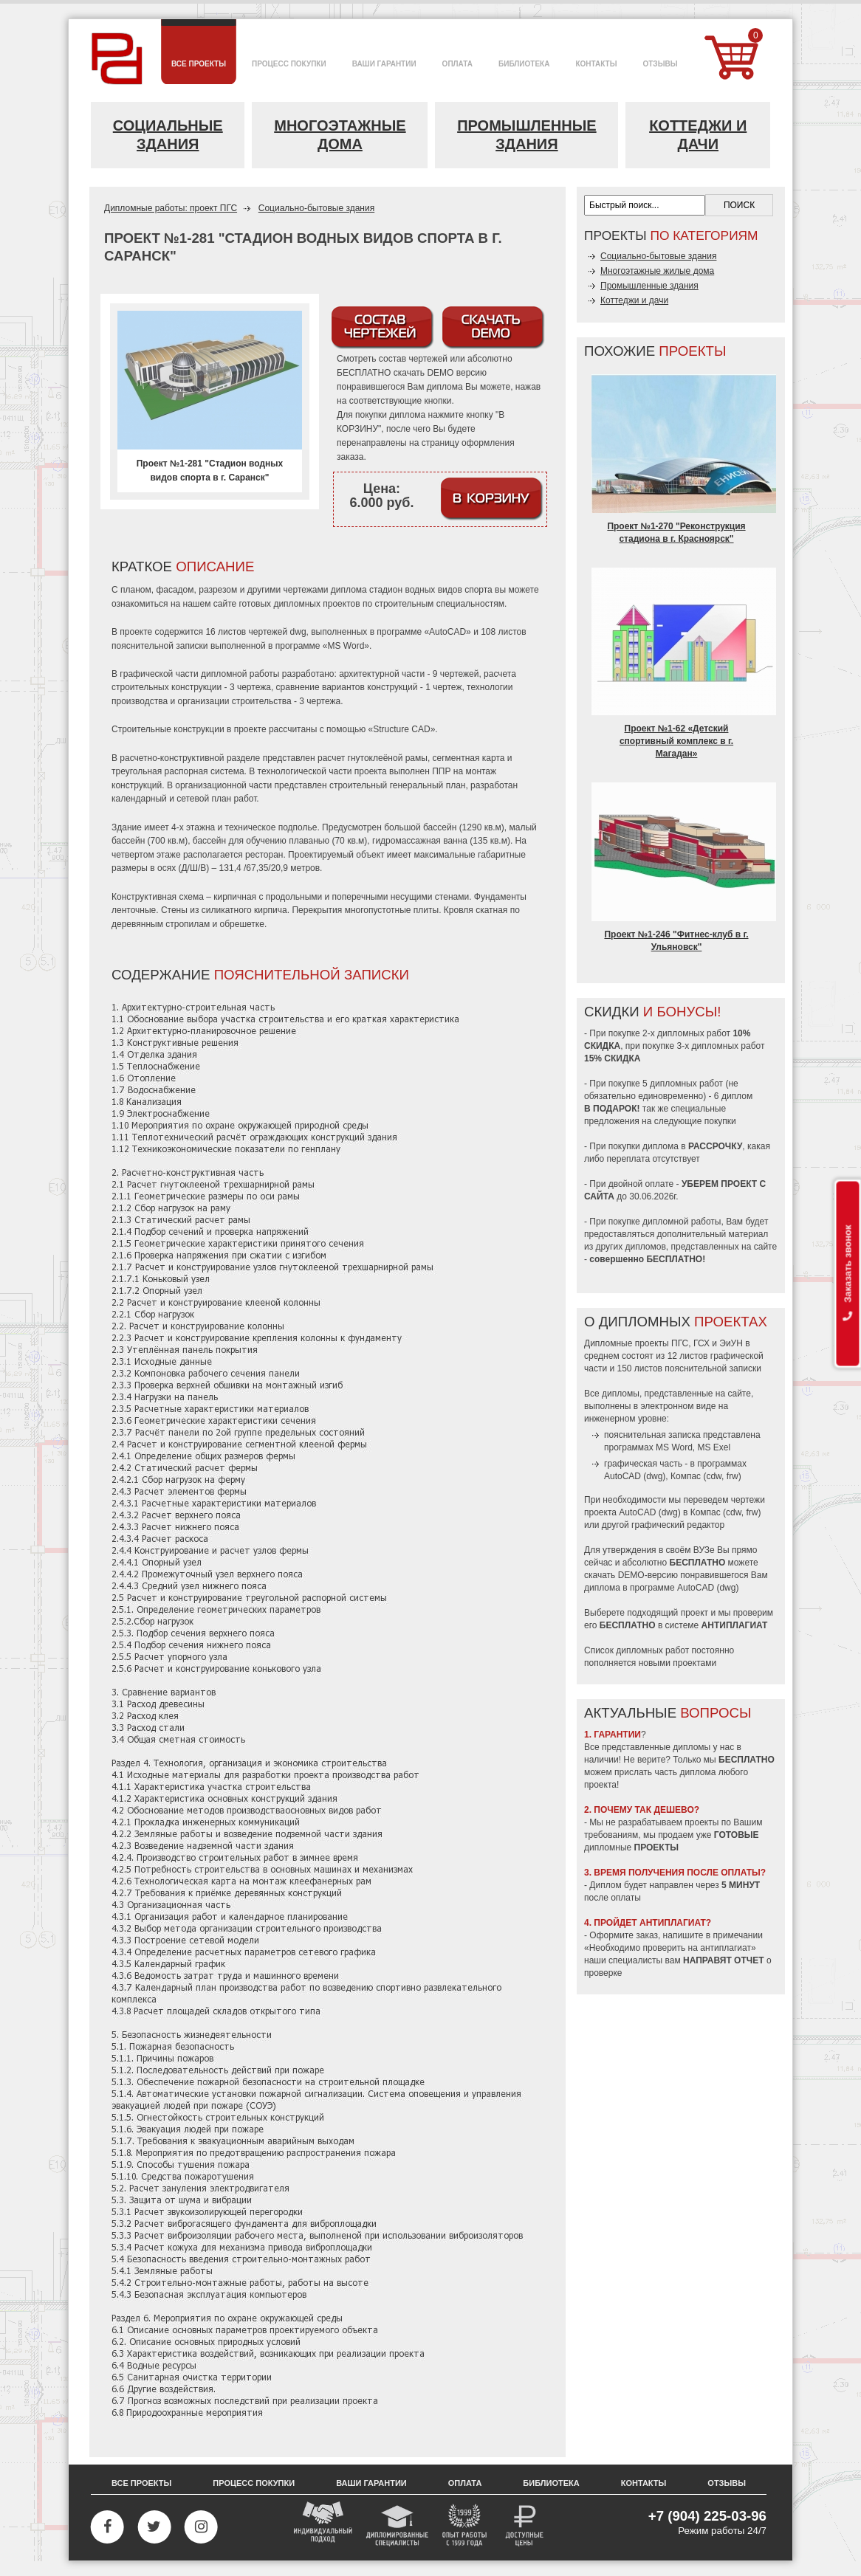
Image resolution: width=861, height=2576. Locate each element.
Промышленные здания (527, 134)
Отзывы (726, 2483)
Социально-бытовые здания (316, 208)
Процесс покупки (254, 2483)
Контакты (644, 2483)
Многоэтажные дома (339, 134)
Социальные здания (168, 134)
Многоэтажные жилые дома (657, 271)
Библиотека (551, 2483)
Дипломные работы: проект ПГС (170, 208)
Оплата (465, 2483)
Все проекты (141, 2483)
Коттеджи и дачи (698, 134)
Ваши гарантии (371, 2483)
